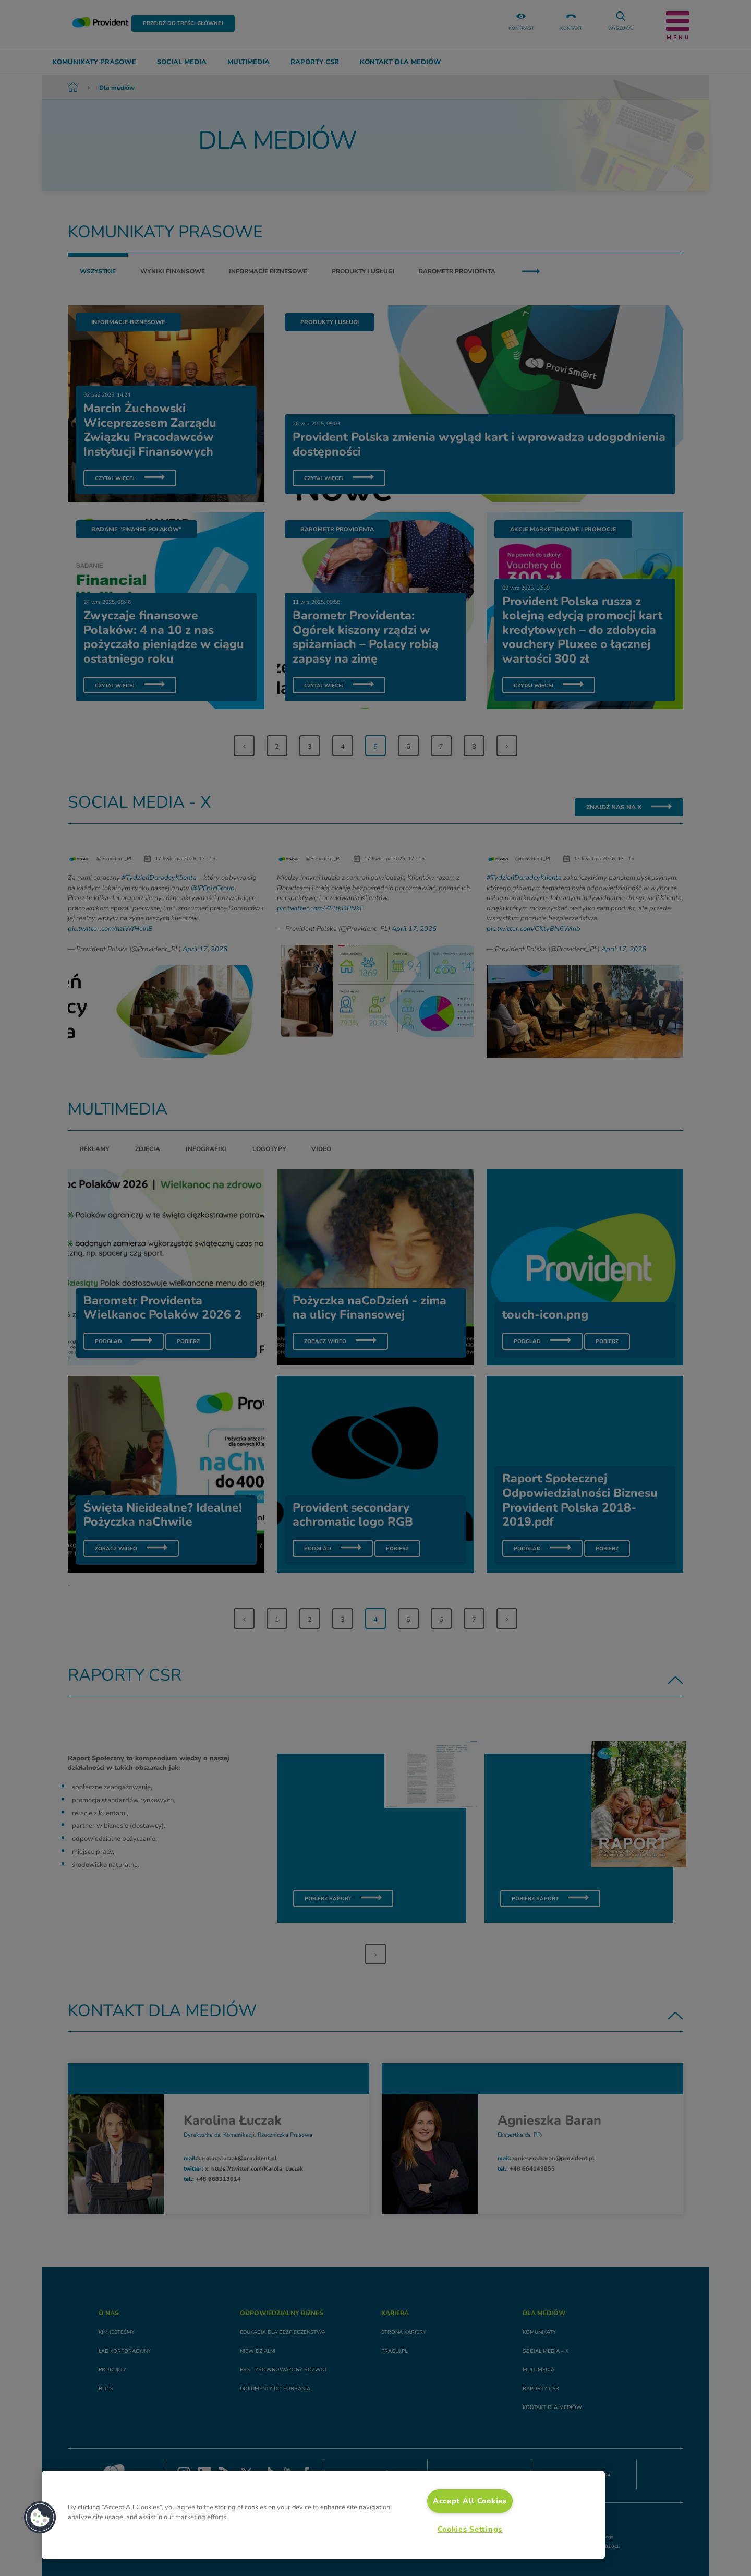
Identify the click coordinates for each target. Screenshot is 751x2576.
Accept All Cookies (470, 2501)
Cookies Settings (470, 2529)
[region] (323, 2515)
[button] (40, 2517)
